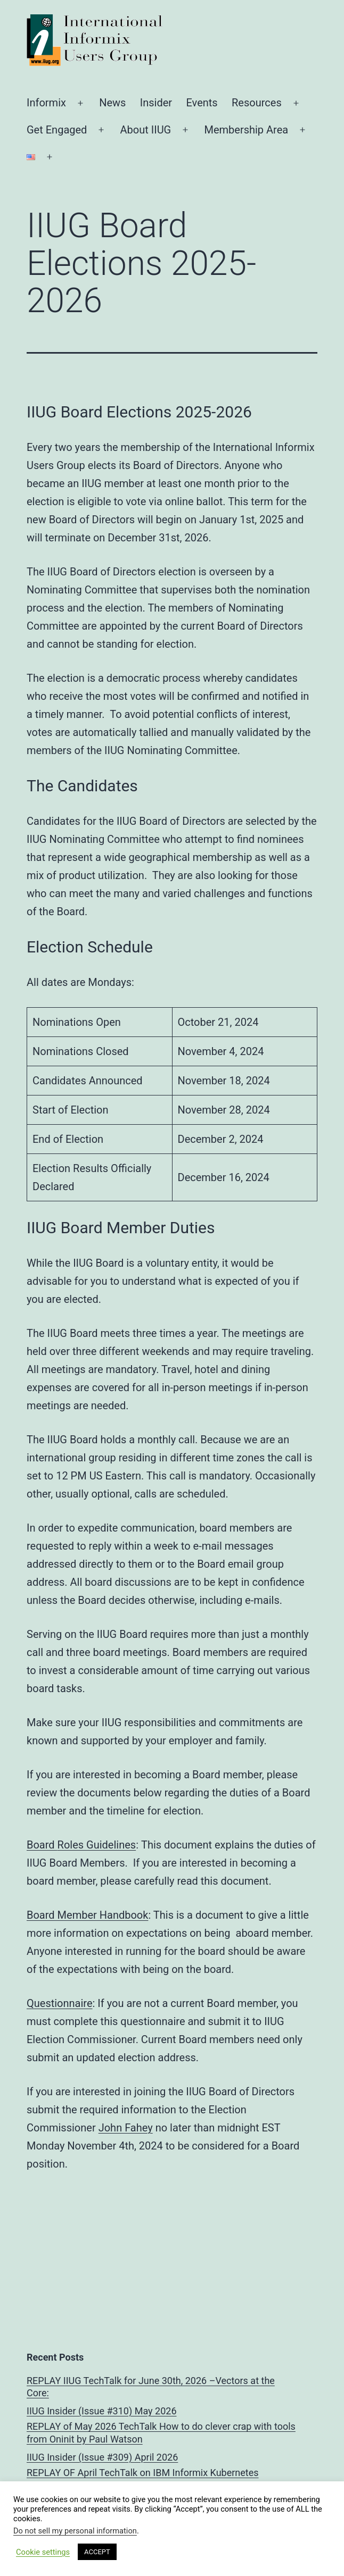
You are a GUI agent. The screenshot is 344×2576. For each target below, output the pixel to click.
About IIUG (145, 129)
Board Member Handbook (87, 1915)
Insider (156, 102)
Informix (46, 102)
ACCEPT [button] (97, 2552)
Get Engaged (57, 129)
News (112, 102)
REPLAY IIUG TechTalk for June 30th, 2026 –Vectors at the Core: (151, 2386)
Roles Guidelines (97, 1844)
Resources (257, 102)
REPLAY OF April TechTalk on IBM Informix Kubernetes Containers (143, 2478)
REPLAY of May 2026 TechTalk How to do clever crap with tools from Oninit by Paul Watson (161, 2432)
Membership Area (246, 129)
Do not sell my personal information (75, 2531)
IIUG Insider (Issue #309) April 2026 (102, 2457)
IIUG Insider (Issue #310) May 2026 (102, 2410)
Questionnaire (60, 2003)
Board (42, 1844)
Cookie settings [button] (43, 2552)
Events (201, 102)
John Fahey (126, 2127)
